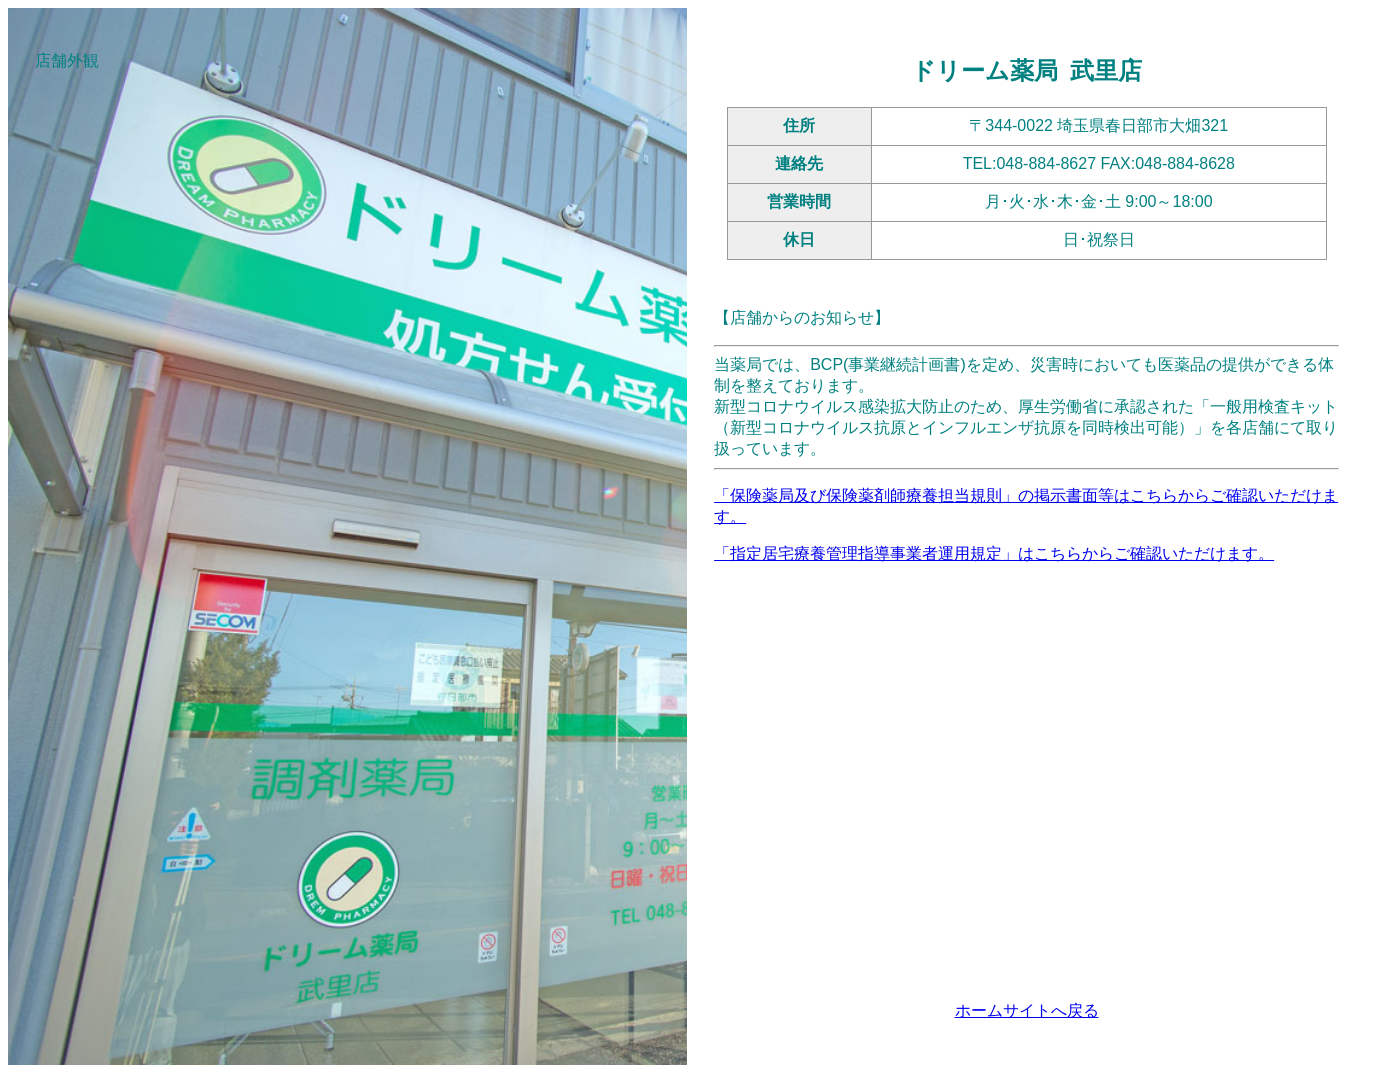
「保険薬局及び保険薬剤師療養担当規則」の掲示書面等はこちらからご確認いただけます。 (1026, 506)
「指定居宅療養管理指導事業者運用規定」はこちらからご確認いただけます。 (994, 553)
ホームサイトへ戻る (1027, 1010)
